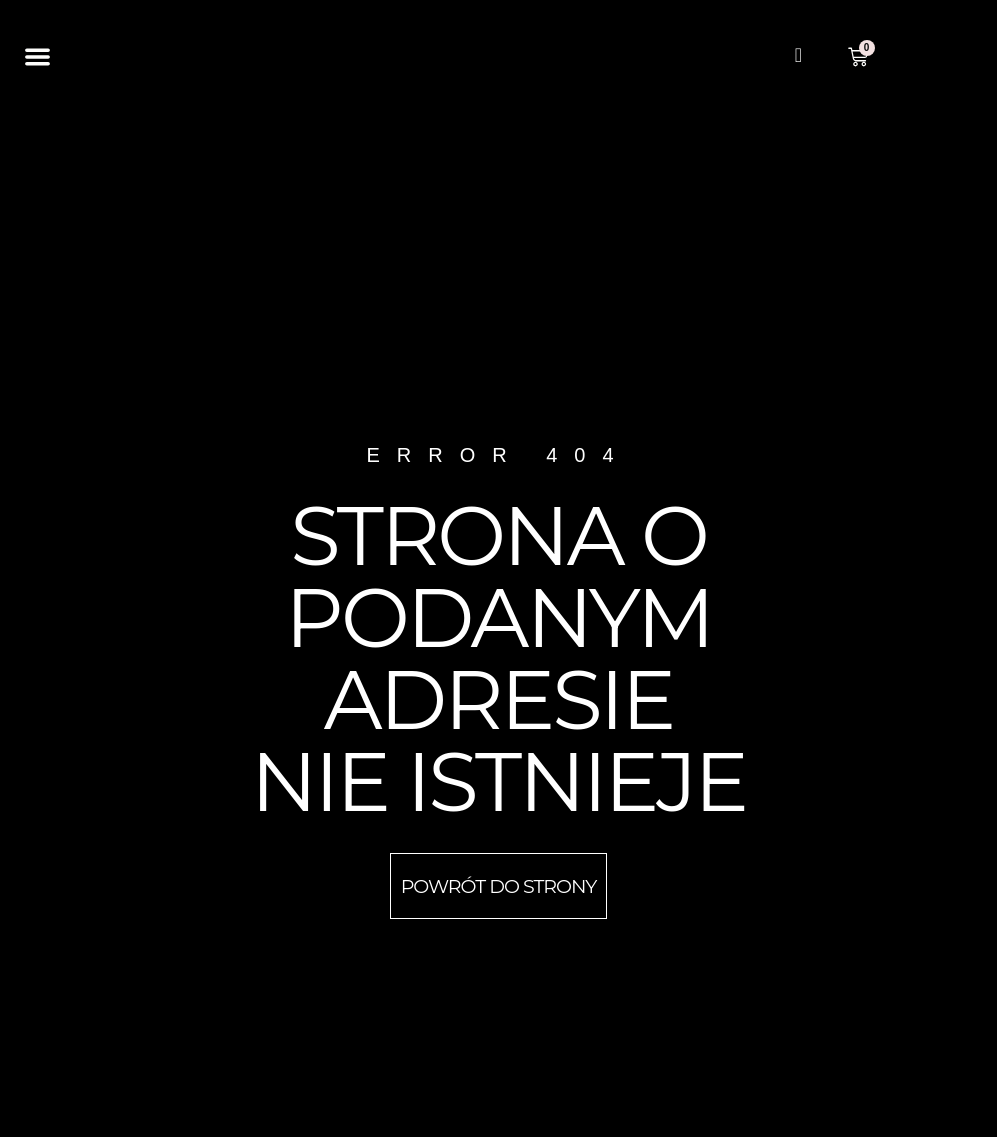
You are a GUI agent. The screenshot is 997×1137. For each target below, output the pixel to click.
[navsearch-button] (799, 57)
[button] (38, 57)
